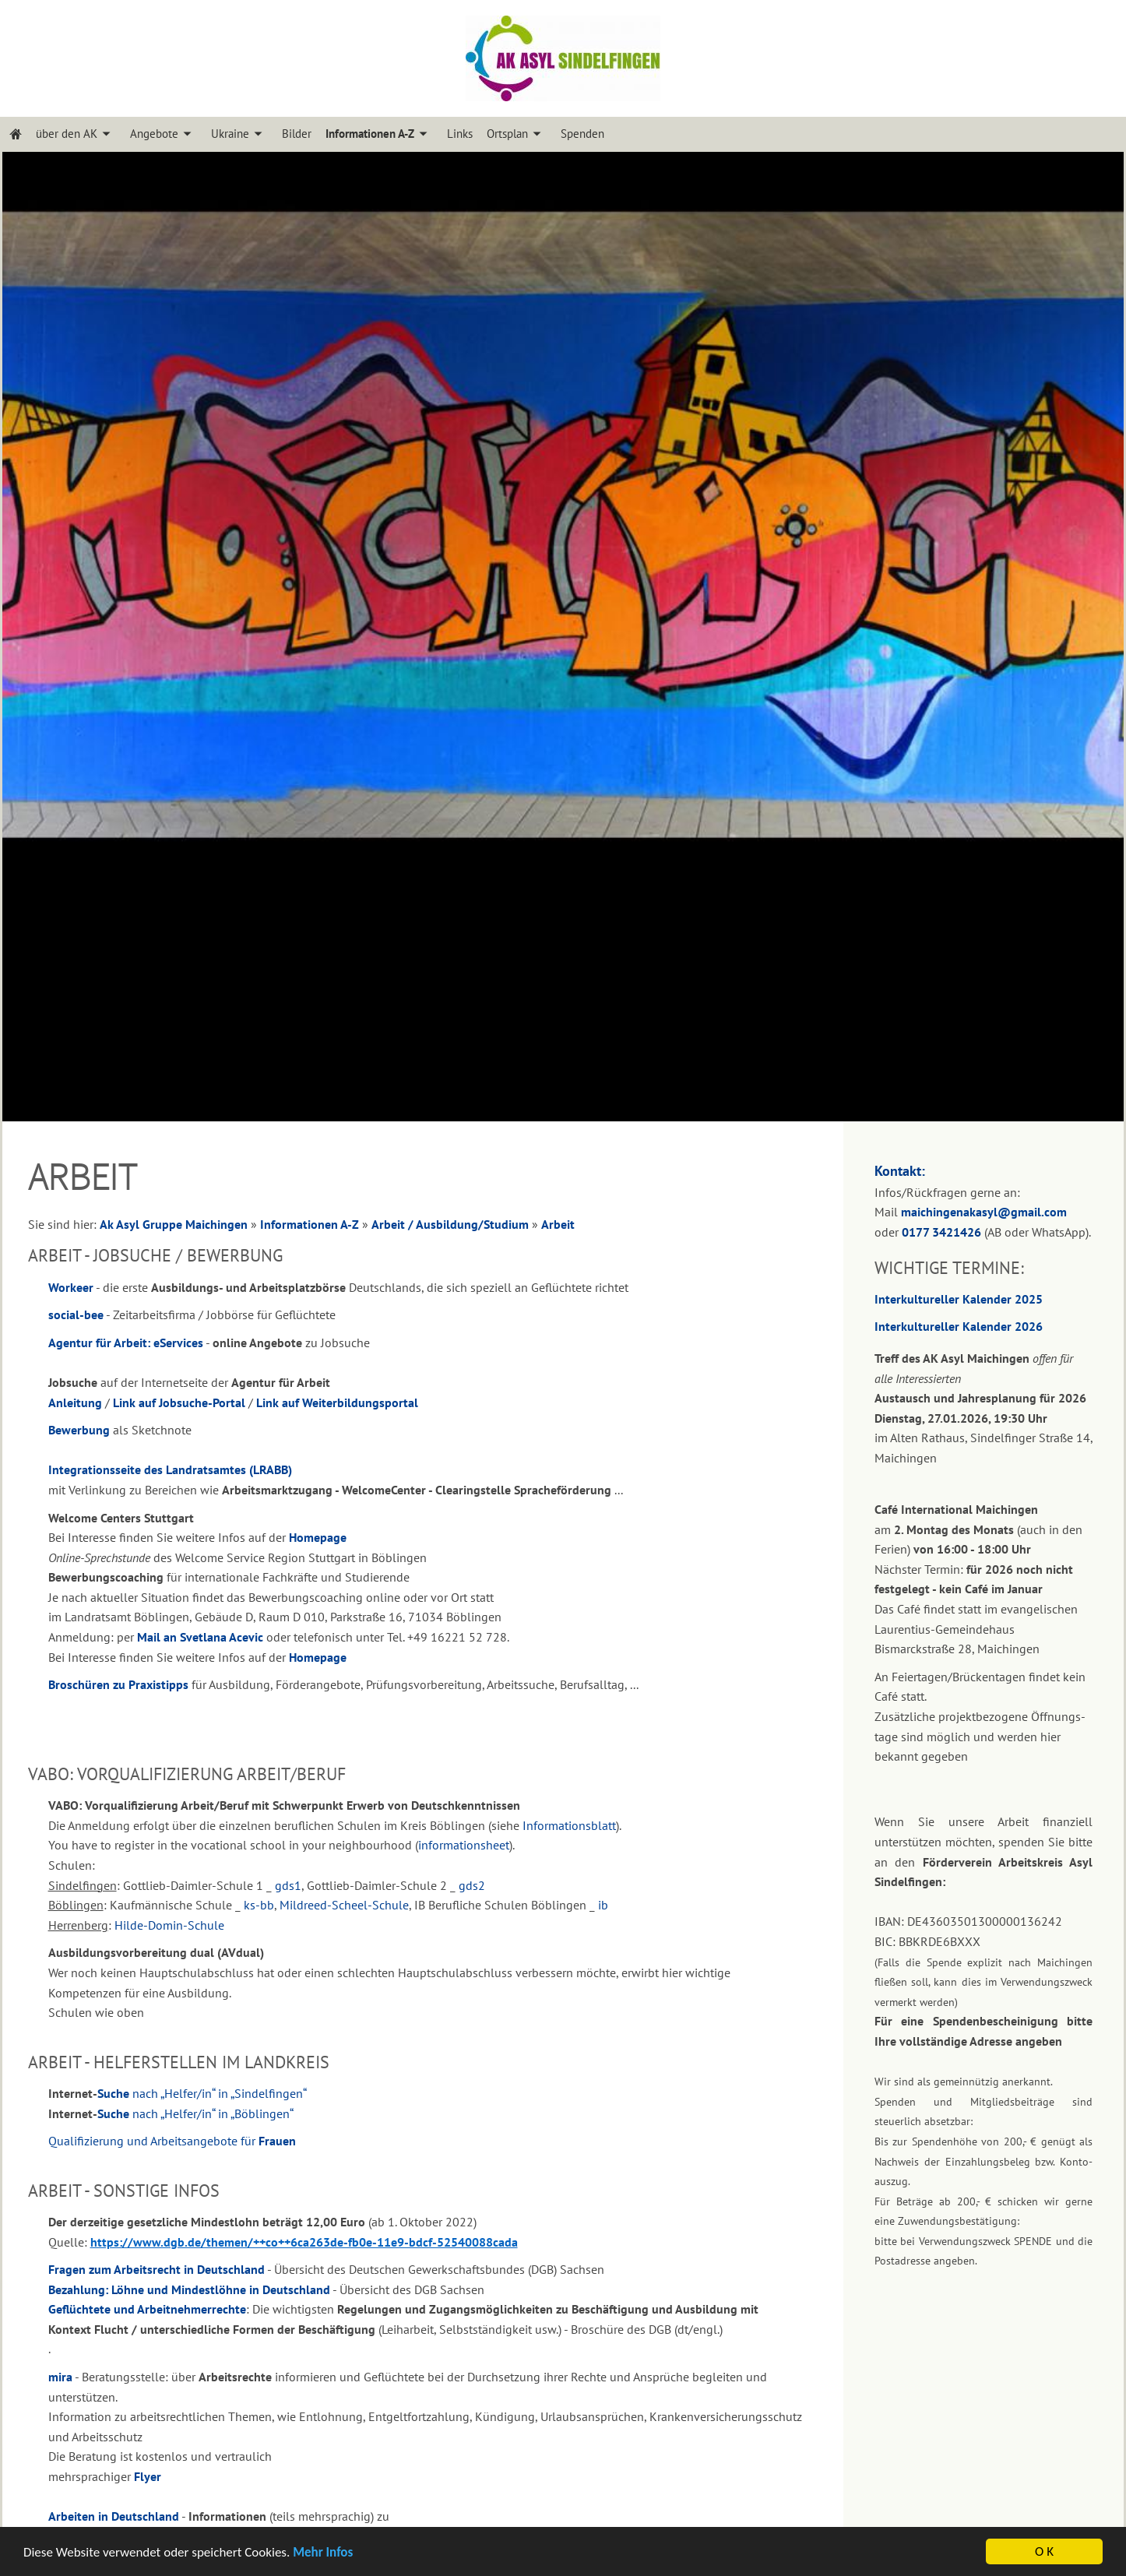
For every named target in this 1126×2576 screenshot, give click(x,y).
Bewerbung (79, 1430)
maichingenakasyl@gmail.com (984, 1211)
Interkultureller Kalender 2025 (958, 1299)
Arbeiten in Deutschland (113, 2516)
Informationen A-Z (309, 1224)
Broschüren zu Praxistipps (118, 1684)
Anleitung (75, 1402)
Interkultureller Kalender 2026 (958, 1326)
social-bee (76, 1314)
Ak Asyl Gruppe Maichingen (174, 1224)
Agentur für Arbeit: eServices (125, 1342)
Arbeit (558, 1224)
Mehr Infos (323, 2553)
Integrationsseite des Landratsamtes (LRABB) (170, 1469)
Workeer (70, 1287)
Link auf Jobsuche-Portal (179, 1402)
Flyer (147, 2476)
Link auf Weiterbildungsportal (337, 1402)
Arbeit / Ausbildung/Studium (450, 1224)
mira (60, 2376)
